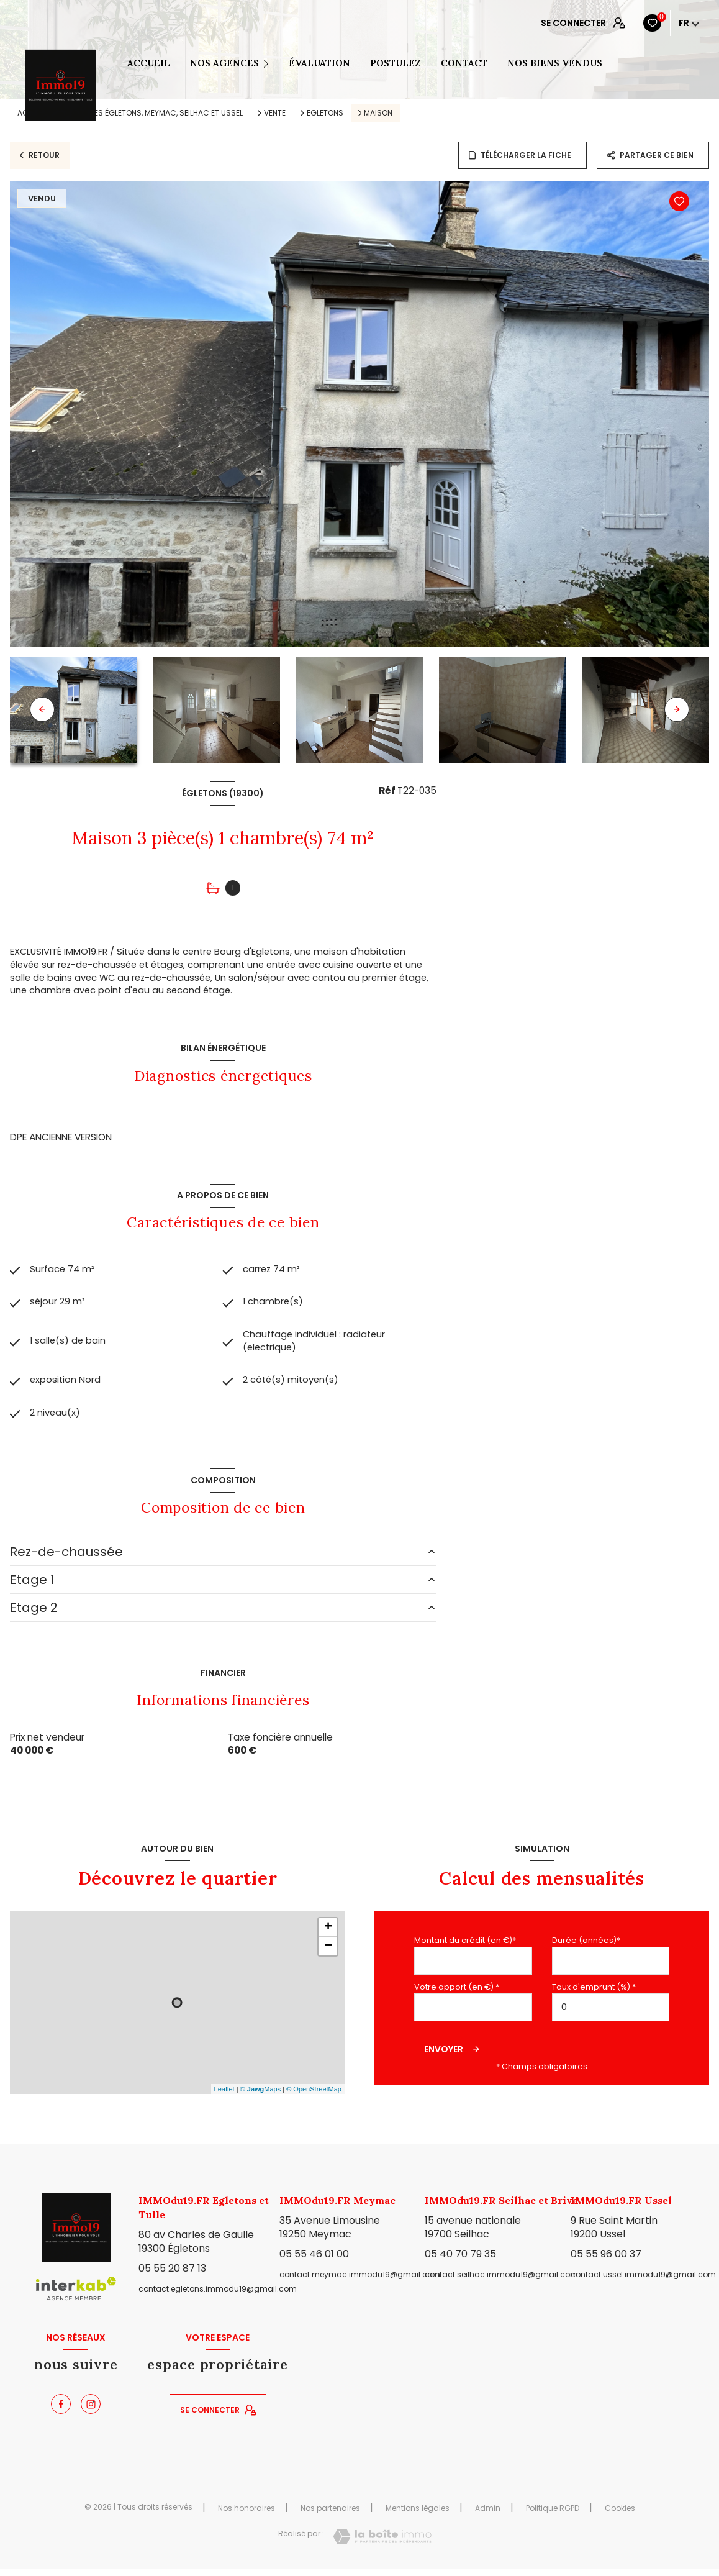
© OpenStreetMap (313, 2096)
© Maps (260, 2096)
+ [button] (328, 1934)
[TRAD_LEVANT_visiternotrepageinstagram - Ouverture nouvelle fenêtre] (91, 2411)
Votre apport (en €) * (456, 1993)
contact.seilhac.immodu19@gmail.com (501, 2281)
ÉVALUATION (319, 63)
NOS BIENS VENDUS (554, 63)
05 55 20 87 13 (172, 2275)
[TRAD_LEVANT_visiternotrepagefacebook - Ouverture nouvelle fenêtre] (61, 2411)
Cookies (620, 2514)
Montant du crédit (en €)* (465, 1947)
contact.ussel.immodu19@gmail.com (643, 2281)
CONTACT (464, 63)
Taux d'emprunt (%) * (594, 1993)
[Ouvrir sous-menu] (269, 63)
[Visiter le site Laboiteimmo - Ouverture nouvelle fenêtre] (382, 2543)
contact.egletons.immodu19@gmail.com (217, 2295)
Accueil (148, 63)
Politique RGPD (552, 2514)
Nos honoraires (246, 2514)
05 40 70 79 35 (460, 2261)
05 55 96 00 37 (606, 2261)
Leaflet (224, 2096)
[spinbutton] (611, 2014)
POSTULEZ (395, 63)
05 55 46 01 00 (314, 2261)
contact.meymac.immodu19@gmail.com (359, 2281)
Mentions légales (418, 2514)
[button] (676, 709)
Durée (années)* (586, 1947)
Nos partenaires (330, 2514)
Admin (487, 2514)
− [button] (328, 1953)
